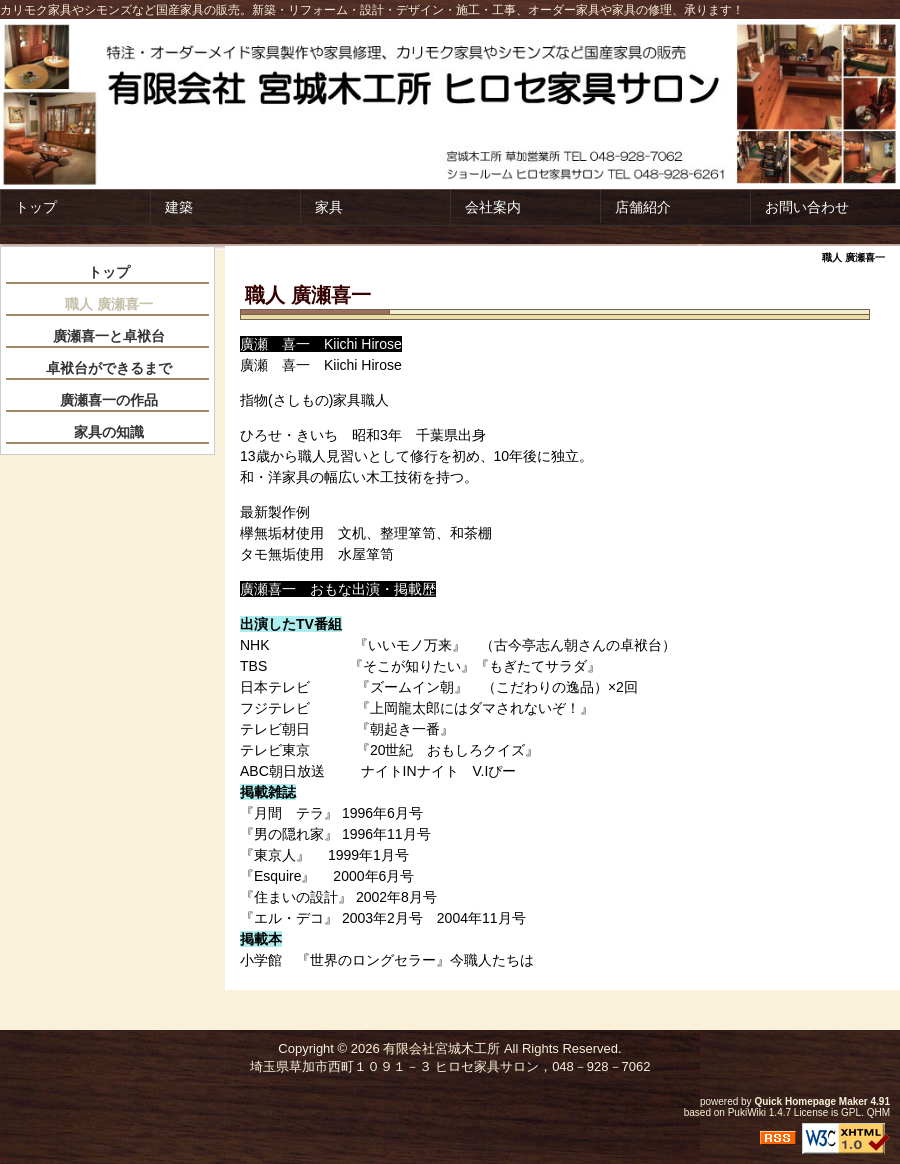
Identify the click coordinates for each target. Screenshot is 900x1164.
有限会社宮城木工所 (441, 1048)
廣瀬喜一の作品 (109, 400)
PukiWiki (747, 1112)
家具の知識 (109, 432)
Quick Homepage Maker (810, 1101)
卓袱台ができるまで (109, 368)
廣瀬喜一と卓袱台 (109, 336)
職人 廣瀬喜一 (109, 304)
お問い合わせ (807, 207)
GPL (851, 1112)
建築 (179, 207)
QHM (878, 1112)
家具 (329, 207)
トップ (36, 207)
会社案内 (493, 207)
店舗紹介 (643, 207)
